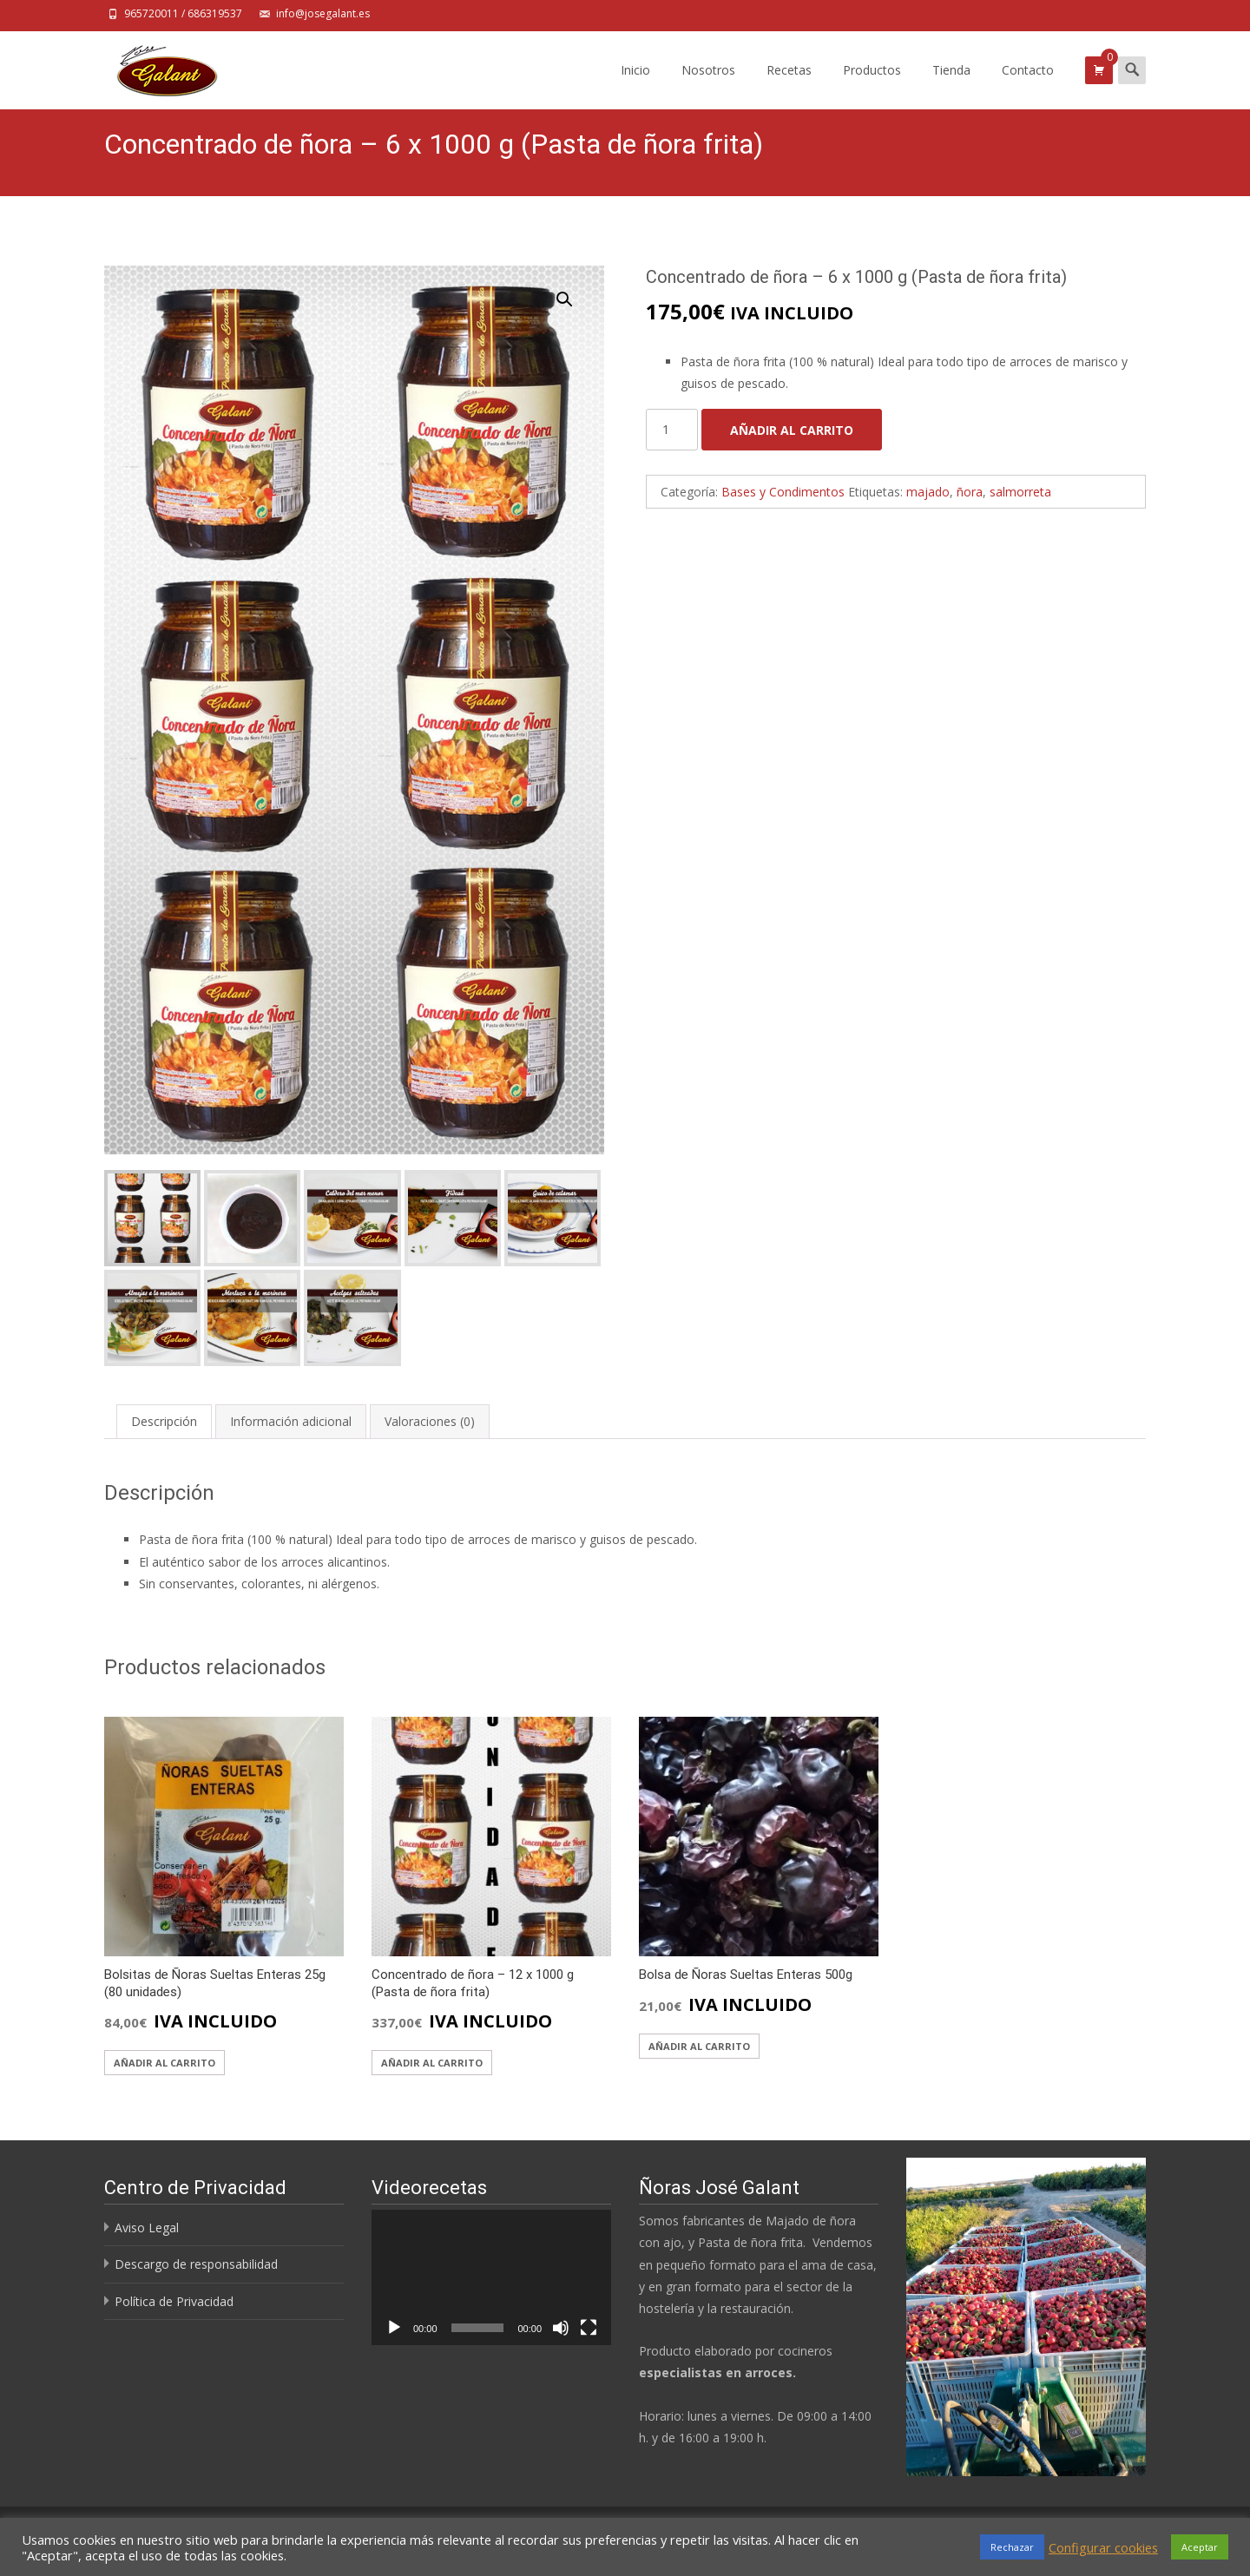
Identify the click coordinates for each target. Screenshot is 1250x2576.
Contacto (1028, 85)
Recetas (789, 85)
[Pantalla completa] (588, 2326)
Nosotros (708, 85)
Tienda (951, 85)
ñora (970, 491)
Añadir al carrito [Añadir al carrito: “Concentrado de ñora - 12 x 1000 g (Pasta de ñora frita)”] (432, 2060)
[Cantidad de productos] (672, 429)
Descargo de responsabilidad (196, 2263)
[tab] (164, 1420)
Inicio (635, 85)
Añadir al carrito (791, 430)
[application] (491, 2276)
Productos (872, 85)
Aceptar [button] (1199, 2546)
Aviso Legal (147, 2226)
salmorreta (1020, 491)
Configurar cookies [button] (1103, 2547)
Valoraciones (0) (430, 1420)
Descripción (164, 1420)
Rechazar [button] (1012, 2546)
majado (928, 491)
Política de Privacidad (174, 2299)
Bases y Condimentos (783, 491)
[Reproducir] (394, 2326)
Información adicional (291, 1420)
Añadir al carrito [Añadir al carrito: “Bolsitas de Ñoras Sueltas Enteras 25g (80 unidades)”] (164, 2060)
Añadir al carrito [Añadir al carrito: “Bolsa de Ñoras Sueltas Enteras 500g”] (699, 2044)
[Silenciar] (560, 2326)
